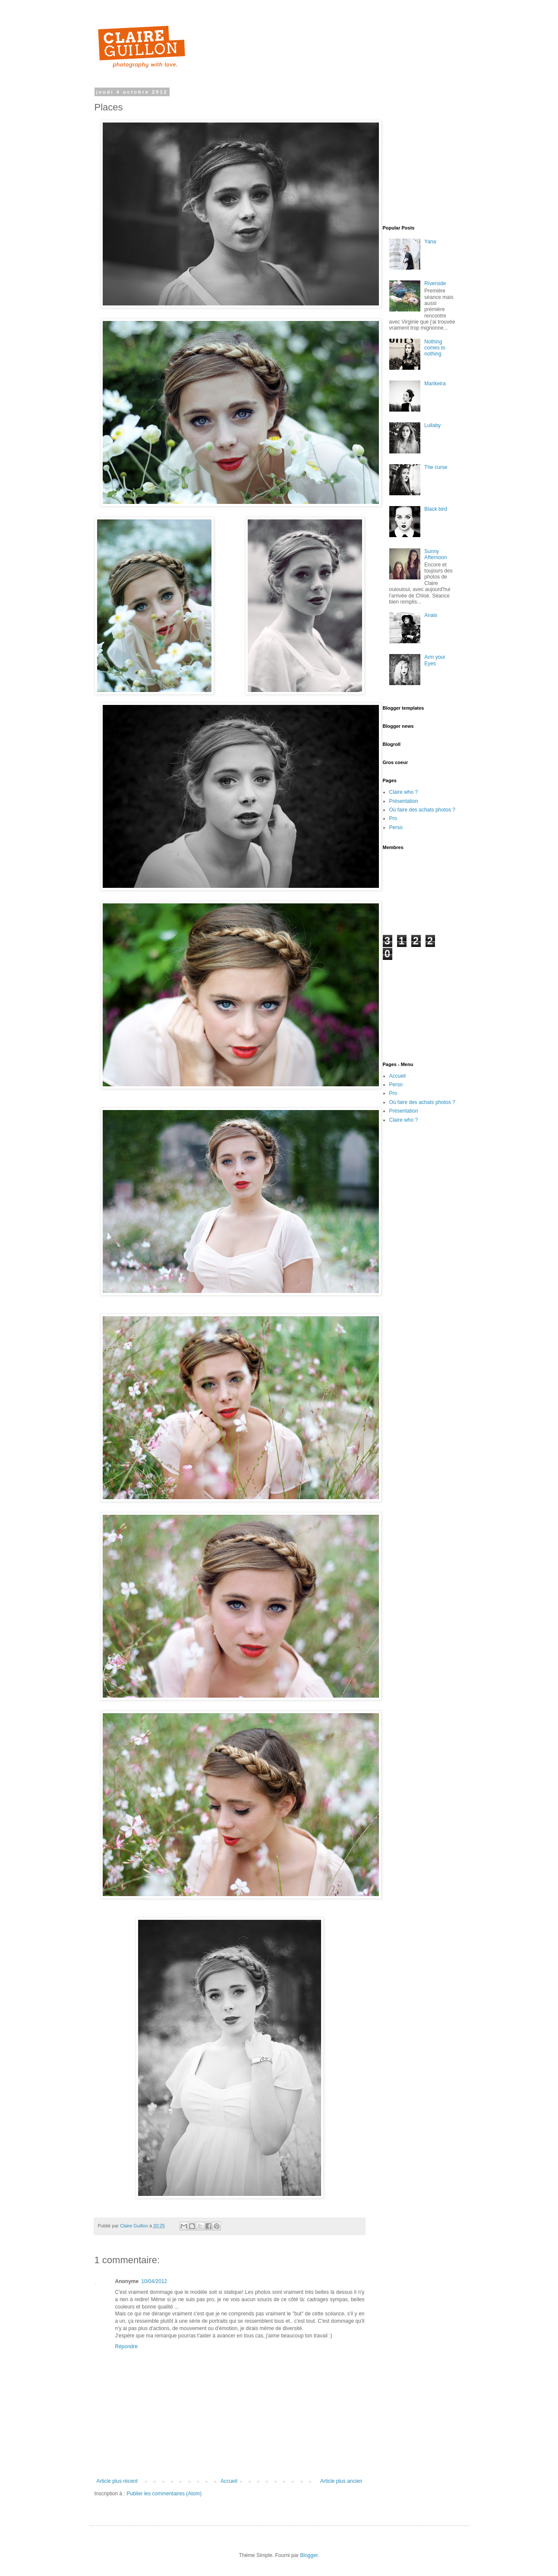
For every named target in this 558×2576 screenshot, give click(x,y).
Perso (396, 827)
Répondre (126, 2346)
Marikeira (434, 384)
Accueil (229, 2481)
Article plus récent (117, 2481)
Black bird (435, 509)
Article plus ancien (341, 2481)
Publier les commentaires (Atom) (164, 2494)
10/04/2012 (154, 2281)
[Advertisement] (470, 149)
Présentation (403, 801)
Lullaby (432, 425)
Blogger (309, 2555)
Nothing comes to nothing (434, 348)
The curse (435, 467)
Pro (393, 818)
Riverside (435, 283)
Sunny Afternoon (435, 554)
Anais (430, 615)
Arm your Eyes (434, 660)
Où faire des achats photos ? (422, 810)
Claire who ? (403, 792)
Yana (430, 242)
